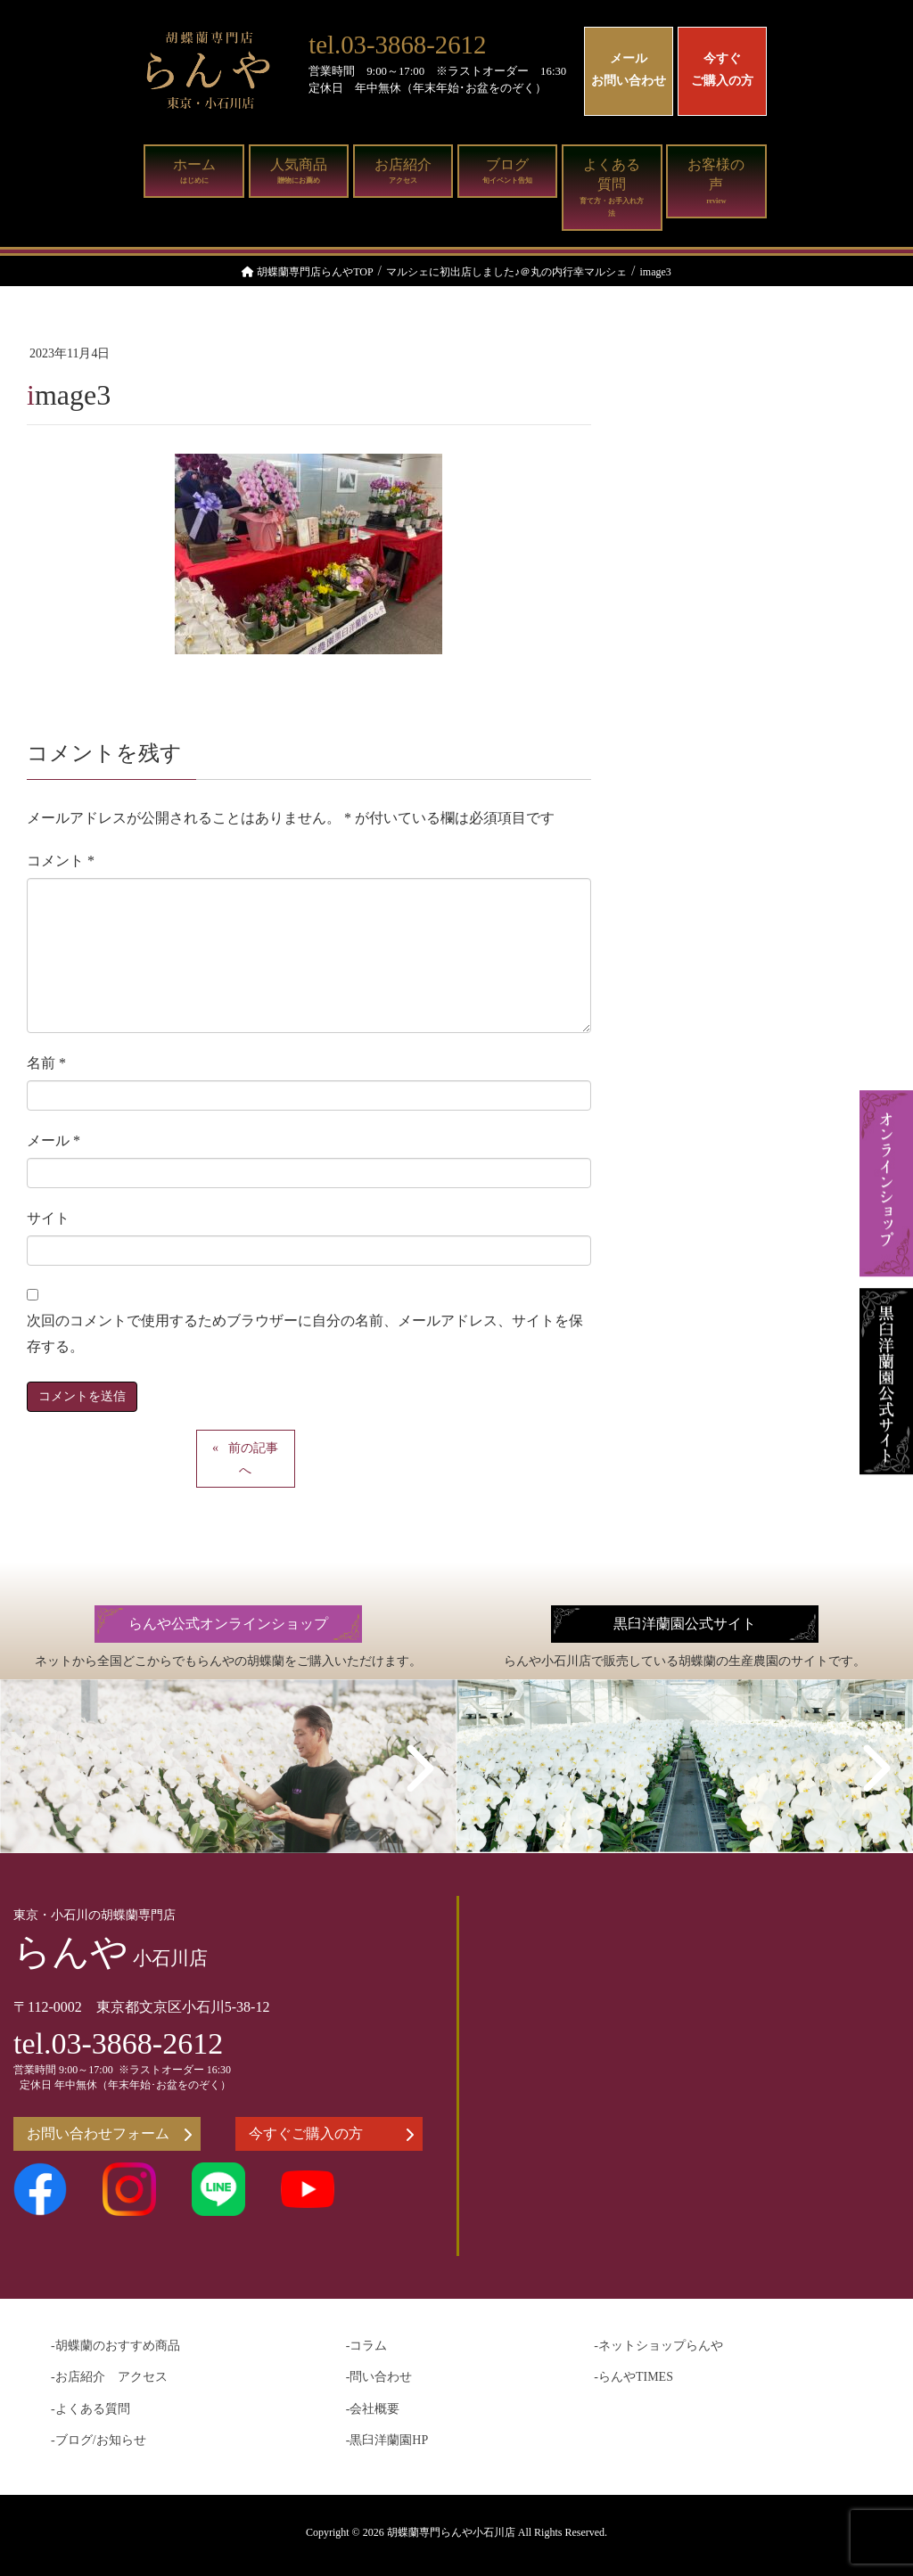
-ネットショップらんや (658, 2345)
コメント (61, 860)
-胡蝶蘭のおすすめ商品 (115, 2345)
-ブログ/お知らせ (98, 2440)
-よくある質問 (90, 2409)
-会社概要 (373, 2409)
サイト (48, 1218)
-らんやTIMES (633, 2376)
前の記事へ (253, 1459)
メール (53, 1140)
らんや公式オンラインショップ (228, 1624)
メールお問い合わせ (628, 69)
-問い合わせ (379, 2376)
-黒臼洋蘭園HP (387, 2440)
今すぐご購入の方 (722, 69)
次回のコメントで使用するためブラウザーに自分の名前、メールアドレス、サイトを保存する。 (305, 1333)
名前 (46, 1063)
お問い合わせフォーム (109, 2134)
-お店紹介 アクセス (109, 2376)
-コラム (367, 2345)
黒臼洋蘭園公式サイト (685, 1624)
